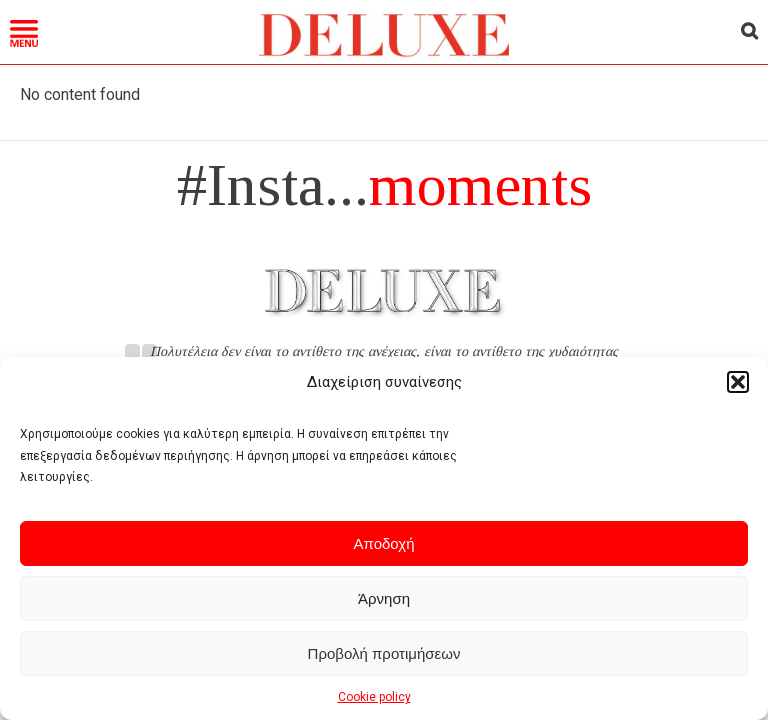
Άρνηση (384, 598)
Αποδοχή (384, 543)
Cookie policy (374, 697)
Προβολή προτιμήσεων (384, 653)
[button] (738, 382)
